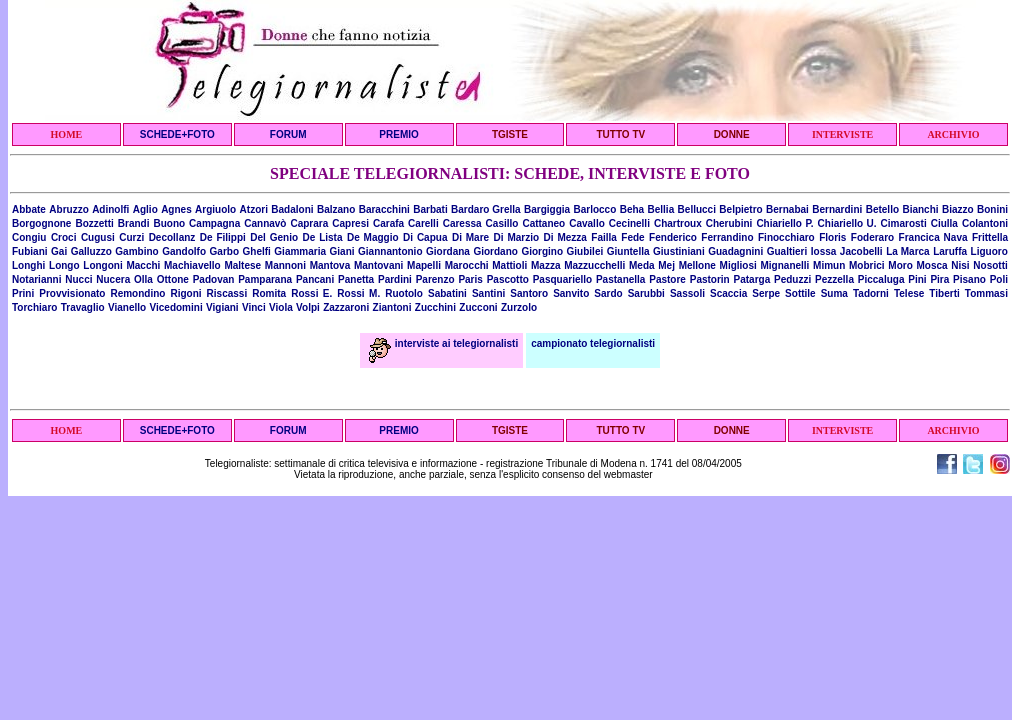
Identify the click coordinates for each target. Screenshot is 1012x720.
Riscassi (227, 293)
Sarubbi (646, 293)
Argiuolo (215, 209)
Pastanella (620, 279)
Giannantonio (390, 251)
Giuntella (628, 251)
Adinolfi (110, 209)
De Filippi (223, 237)
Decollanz (172, 237)
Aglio (145, 209)
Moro (900, 265)
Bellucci (697, 209)
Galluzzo (91, 251)
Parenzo (435, 279)
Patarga (752, 279)
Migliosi (738, 265)
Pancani (315, 279)
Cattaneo (543, 223)
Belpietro (740, 209)
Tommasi (986, 293)
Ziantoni (392, 307)
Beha (632, 209)
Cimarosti (904, 223)
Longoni (102, 265)
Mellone (697, 265)
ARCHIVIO (953, 134)
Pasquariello (562, 279)
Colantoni (985, 223)
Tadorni (871, 293)
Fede (632, 237)
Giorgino (542, 251)
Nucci (78, 279)
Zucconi (478, 307)
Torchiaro (34, 307)
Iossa (824, 251)
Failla (604, 237)
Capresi (350, 223)
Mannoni (285, 265)
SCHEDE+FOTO (177, 134)
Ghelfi (257, 251)
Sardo (608, 293)
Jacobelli (861, 251)
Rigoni (185, 293)
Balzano (336, 209)
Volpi (308, 307)
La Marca (908, 251)
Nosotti (990, 265)
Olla (143, 279)
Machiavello (192, 265)
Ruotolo (404, 293)
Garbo (224, 251)
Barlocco (594, 209)
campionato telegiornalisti (593, 343)
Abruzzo (68, 209)
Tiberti (944, 293)
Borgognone (41, 223)
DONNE (732, 134)
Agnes (176, 209)
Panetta (356, 279)
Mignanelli (785, 265)
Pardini (395, 279)
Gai (59, 251)
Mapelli (424, 265)
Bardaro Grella (486, 209)
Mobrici (867, 265)
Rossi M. (358, 293)
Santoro (529, 293)
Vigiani (222, 307)
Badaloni (292, 209)
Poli (999, 279)
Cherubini (729, 223)
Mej (666, 265)
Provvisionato (72, 293)
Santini (488, 293)
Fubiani (30, 251)
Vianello (127, 307)
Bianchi (920, 209)
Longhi (28, 265)
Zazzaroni (346, 307)
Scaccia (728, 293)
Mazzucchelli (594, 265)
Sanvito (571, 293)
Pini (917, 279)
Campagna (214, 223)
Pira (939, 279)
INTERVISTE (842, 134)
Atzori (254, 209)
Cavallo (587, 223)
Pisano (969, 279)
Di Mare (470, 237)
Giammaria (300, 251)
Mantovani (378, 265)
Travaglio (83, 307)
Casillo (502, 223)
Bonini (992, 209)
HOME (67, 134)
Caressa (462, 223)
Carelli (423, 223)
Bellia (661, 209)
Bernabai (787, 209)
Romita (269, 293)
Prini (23, 293)
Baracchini (384, 209)
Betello (882, 209)
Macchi (143, 265)
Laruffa (950, 251)
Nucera (113, 279)
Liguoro (989, 251)
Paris (470, 279)
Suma (834, 293)
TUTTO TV (620, 134)
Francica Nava (933, 237)
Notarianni (36, 279)
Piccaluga (881, 279)
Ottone (173, 279)
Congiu (29, 237)
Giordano (495, 251)
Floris (832, 237)
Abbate (29, 209)
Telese (909, 293)
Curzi (131, 237)
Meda (642, 265)
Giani (342, 251)
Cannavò (265, 223)
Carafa (388, 223)
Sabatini (447, 293)
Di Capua (425, 237)
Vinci (254, 307)
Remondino (137, 293)
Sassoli (687, 293)
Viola (281, 307)
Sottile (800, 293)
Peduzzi (792, 279)
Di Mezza (565, 237)
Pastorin (710, 279)
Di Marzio (517, 237)
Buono (169, 223)
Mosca (931, 265)
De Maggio (373, 237)
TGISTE (510, 134)
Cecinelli (629, 223)
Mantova (330, 265)
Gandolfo (184, 251)
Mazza (545, 265)
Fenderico (673, 237)
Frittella (990, 237)
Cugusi (98, 237)
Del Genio (274, 237)
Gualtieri (787, 251)
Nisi (960, 265)
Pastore (667, 279)
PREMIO (398, 134)
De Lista (323, 237)
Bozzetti (94, 223)
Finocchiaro (786, 237)
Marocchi (467, 265)
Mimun (829, 265)
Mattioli (509, 265)
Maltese (242, 265)
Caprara (309, 223)
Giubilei (585, 251)
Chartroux (678, 223)
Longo (64, 265)
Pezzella (834, 279)
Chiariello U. (847, 223)
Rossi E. (311, 293)
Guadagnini (735, 251)
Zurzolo (519, 307)
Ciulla (944, 223)
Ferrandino (727, 237)
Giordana (448, 251)
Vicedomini (176, 307)
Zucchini (435, 307)
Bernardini (837, 209)
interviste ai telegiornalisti (443, 343)
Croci (64, 237)
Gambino (136, 251)
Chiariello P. (784, 223)
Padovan (214, 279)
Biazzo (958, 209)
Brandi (134, 223)
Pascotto (508, 279)
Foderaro (872, 237)
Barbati (430, 209)
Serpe (766, 293)
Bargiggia (547, 209)
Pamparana (265, 279)
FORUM (288, 134)
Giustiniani (679, 251)
